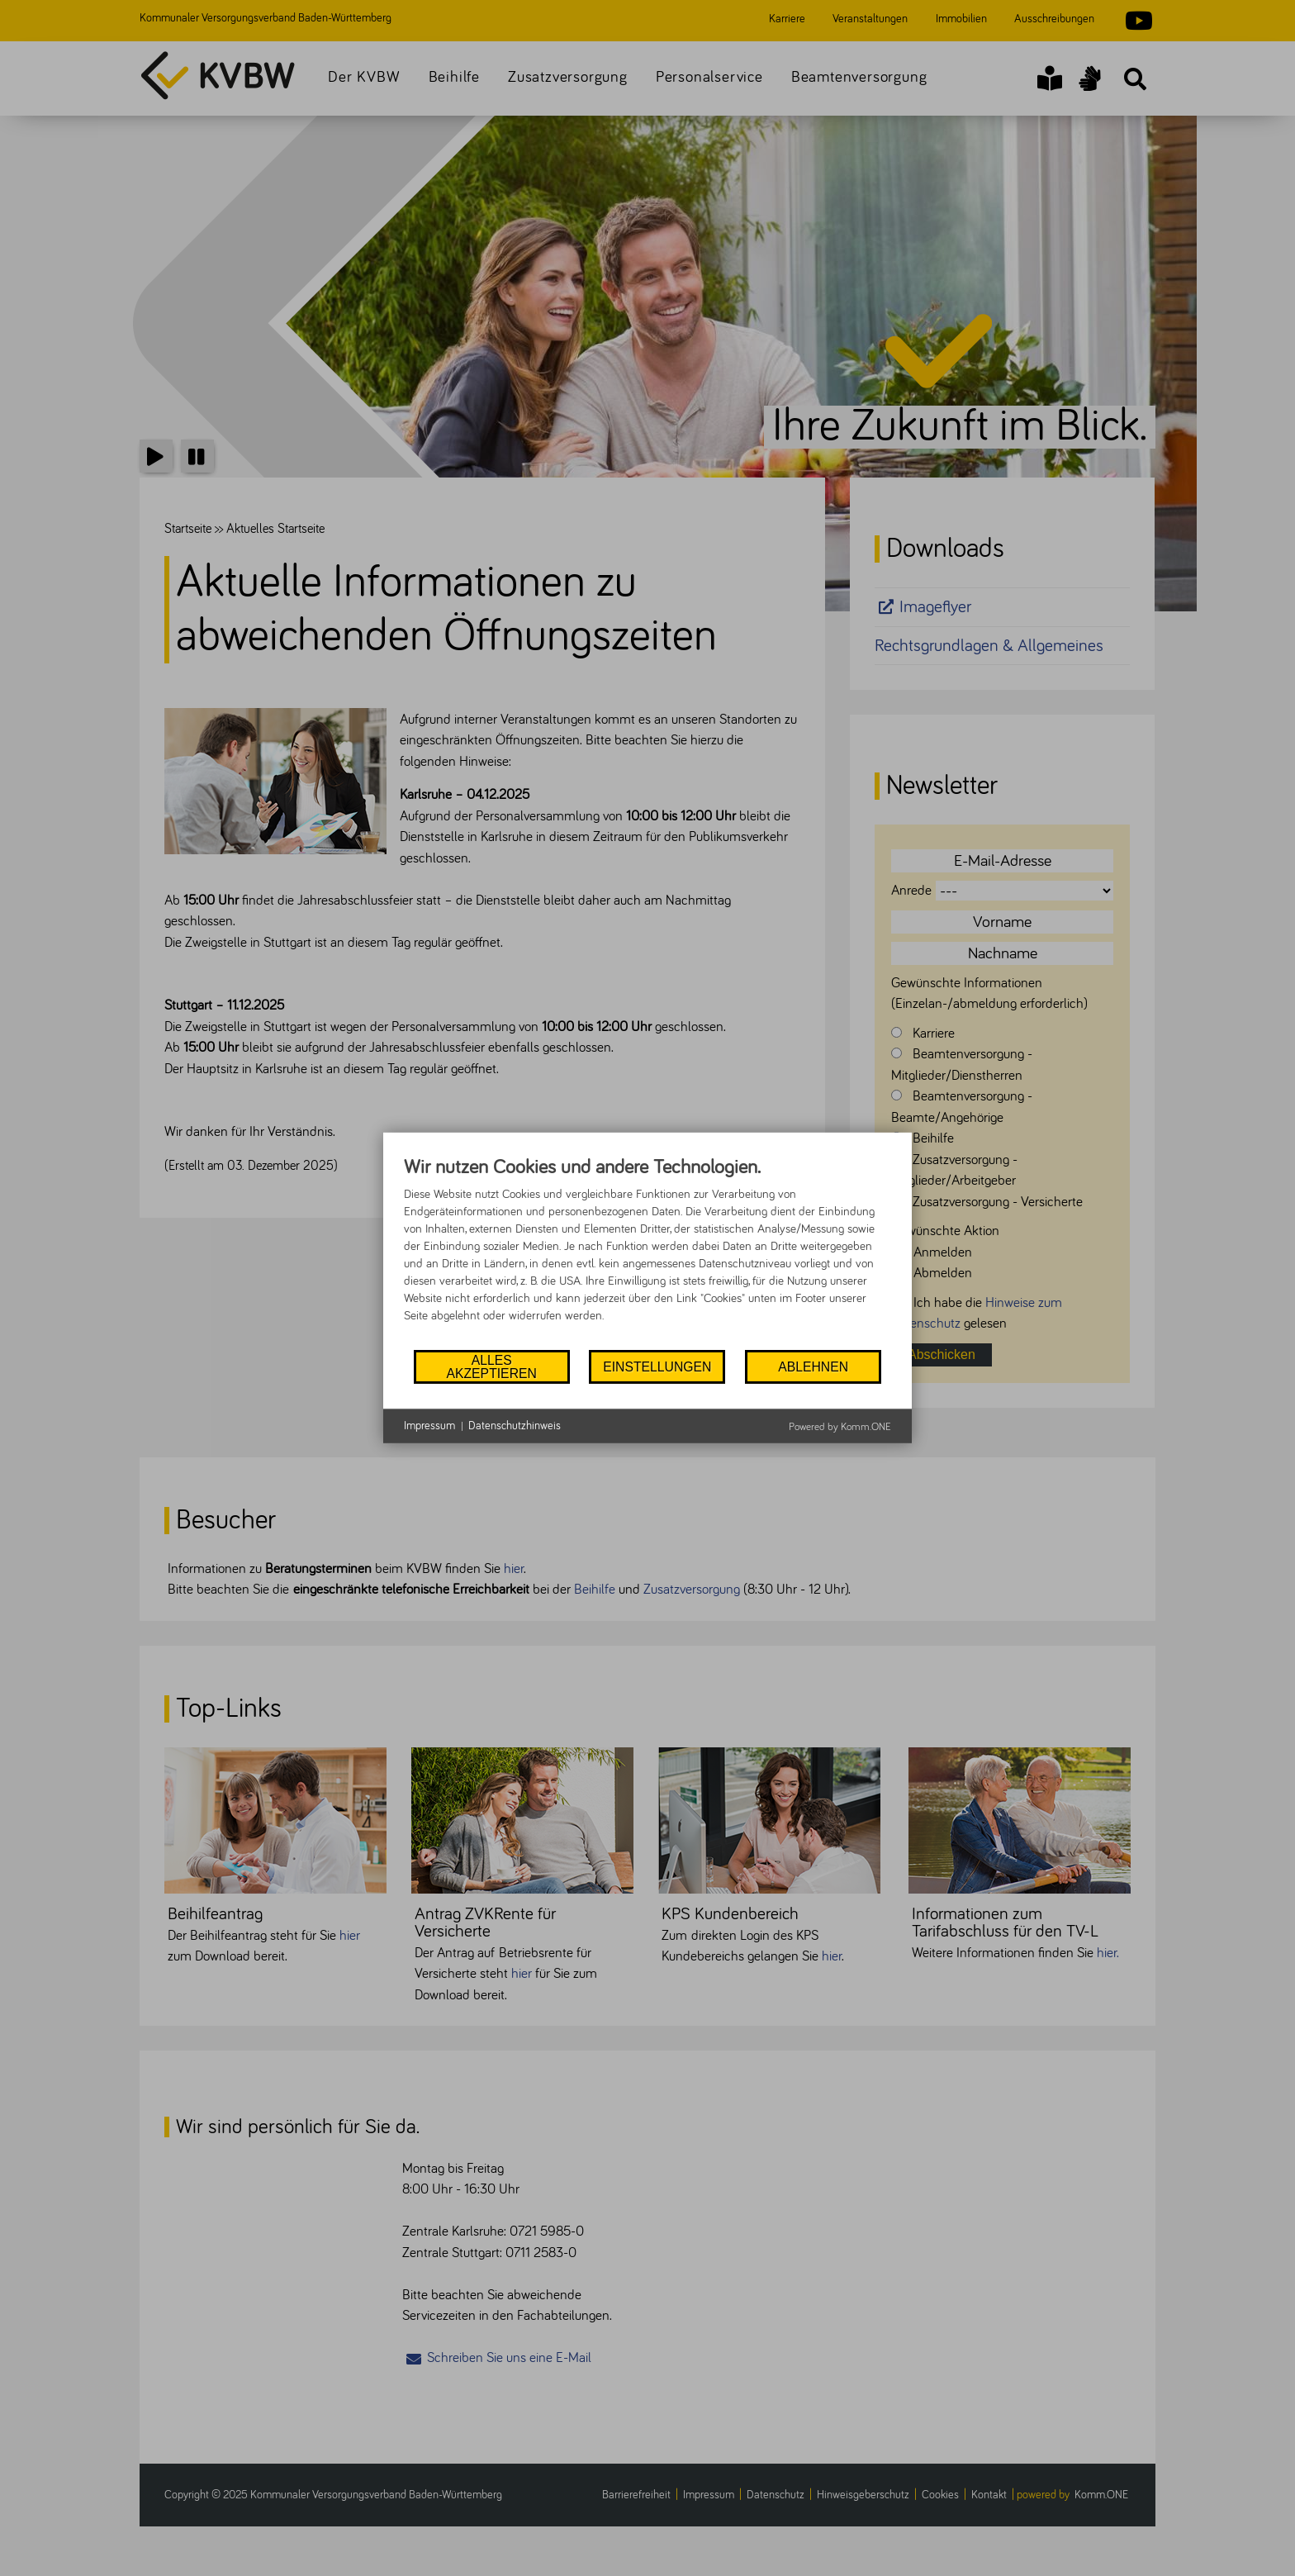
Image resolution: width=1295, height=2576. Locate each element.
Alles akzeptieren (491, 1367)
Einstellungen (657, 1367)
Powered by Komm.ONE (840, 1427)
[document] (647, 1251)
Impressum (429, 1426)
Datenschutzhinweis (514, 1426)
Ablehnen (813, 1367)
